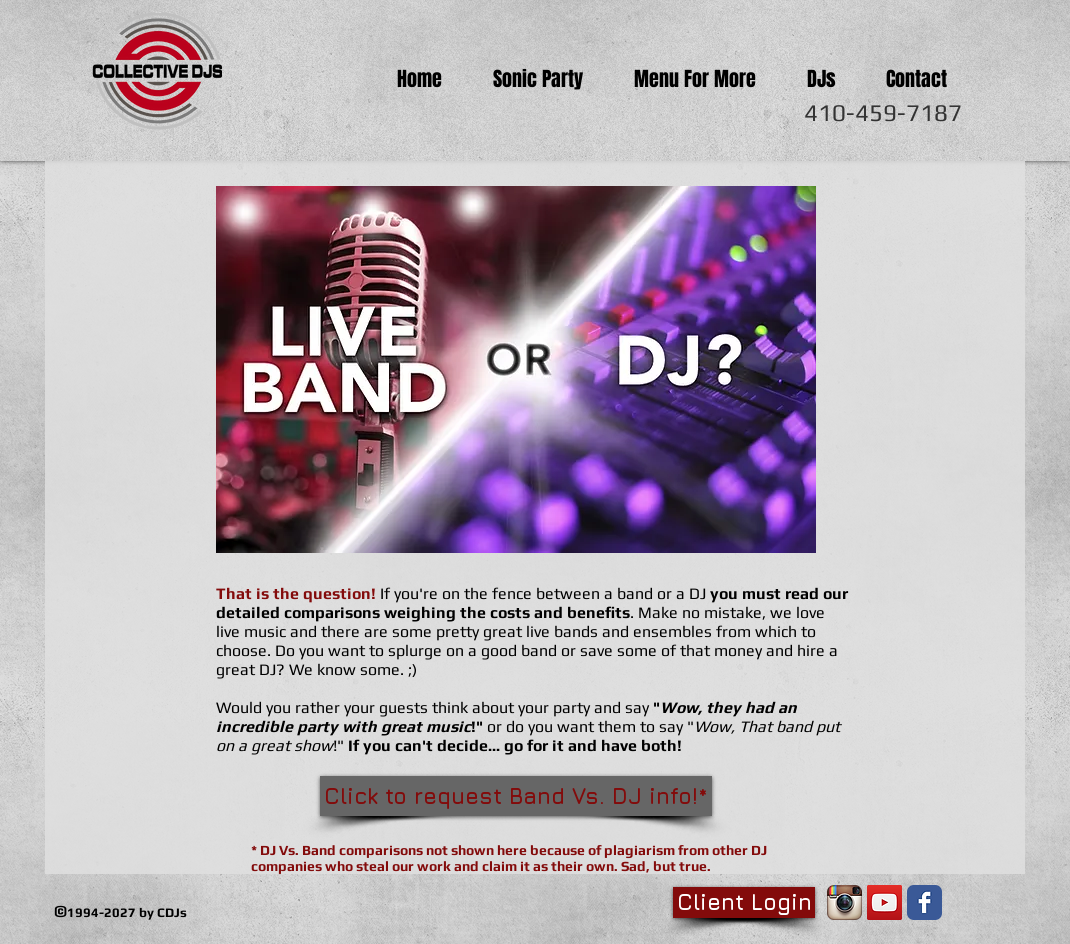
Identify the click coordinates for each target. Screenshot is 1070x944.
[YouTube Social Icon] (884, 902)
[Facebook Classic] (924, 902)
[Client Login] (744, 902)
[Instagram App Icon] (844, 902)
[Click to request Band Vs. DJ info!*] (516, 796)
